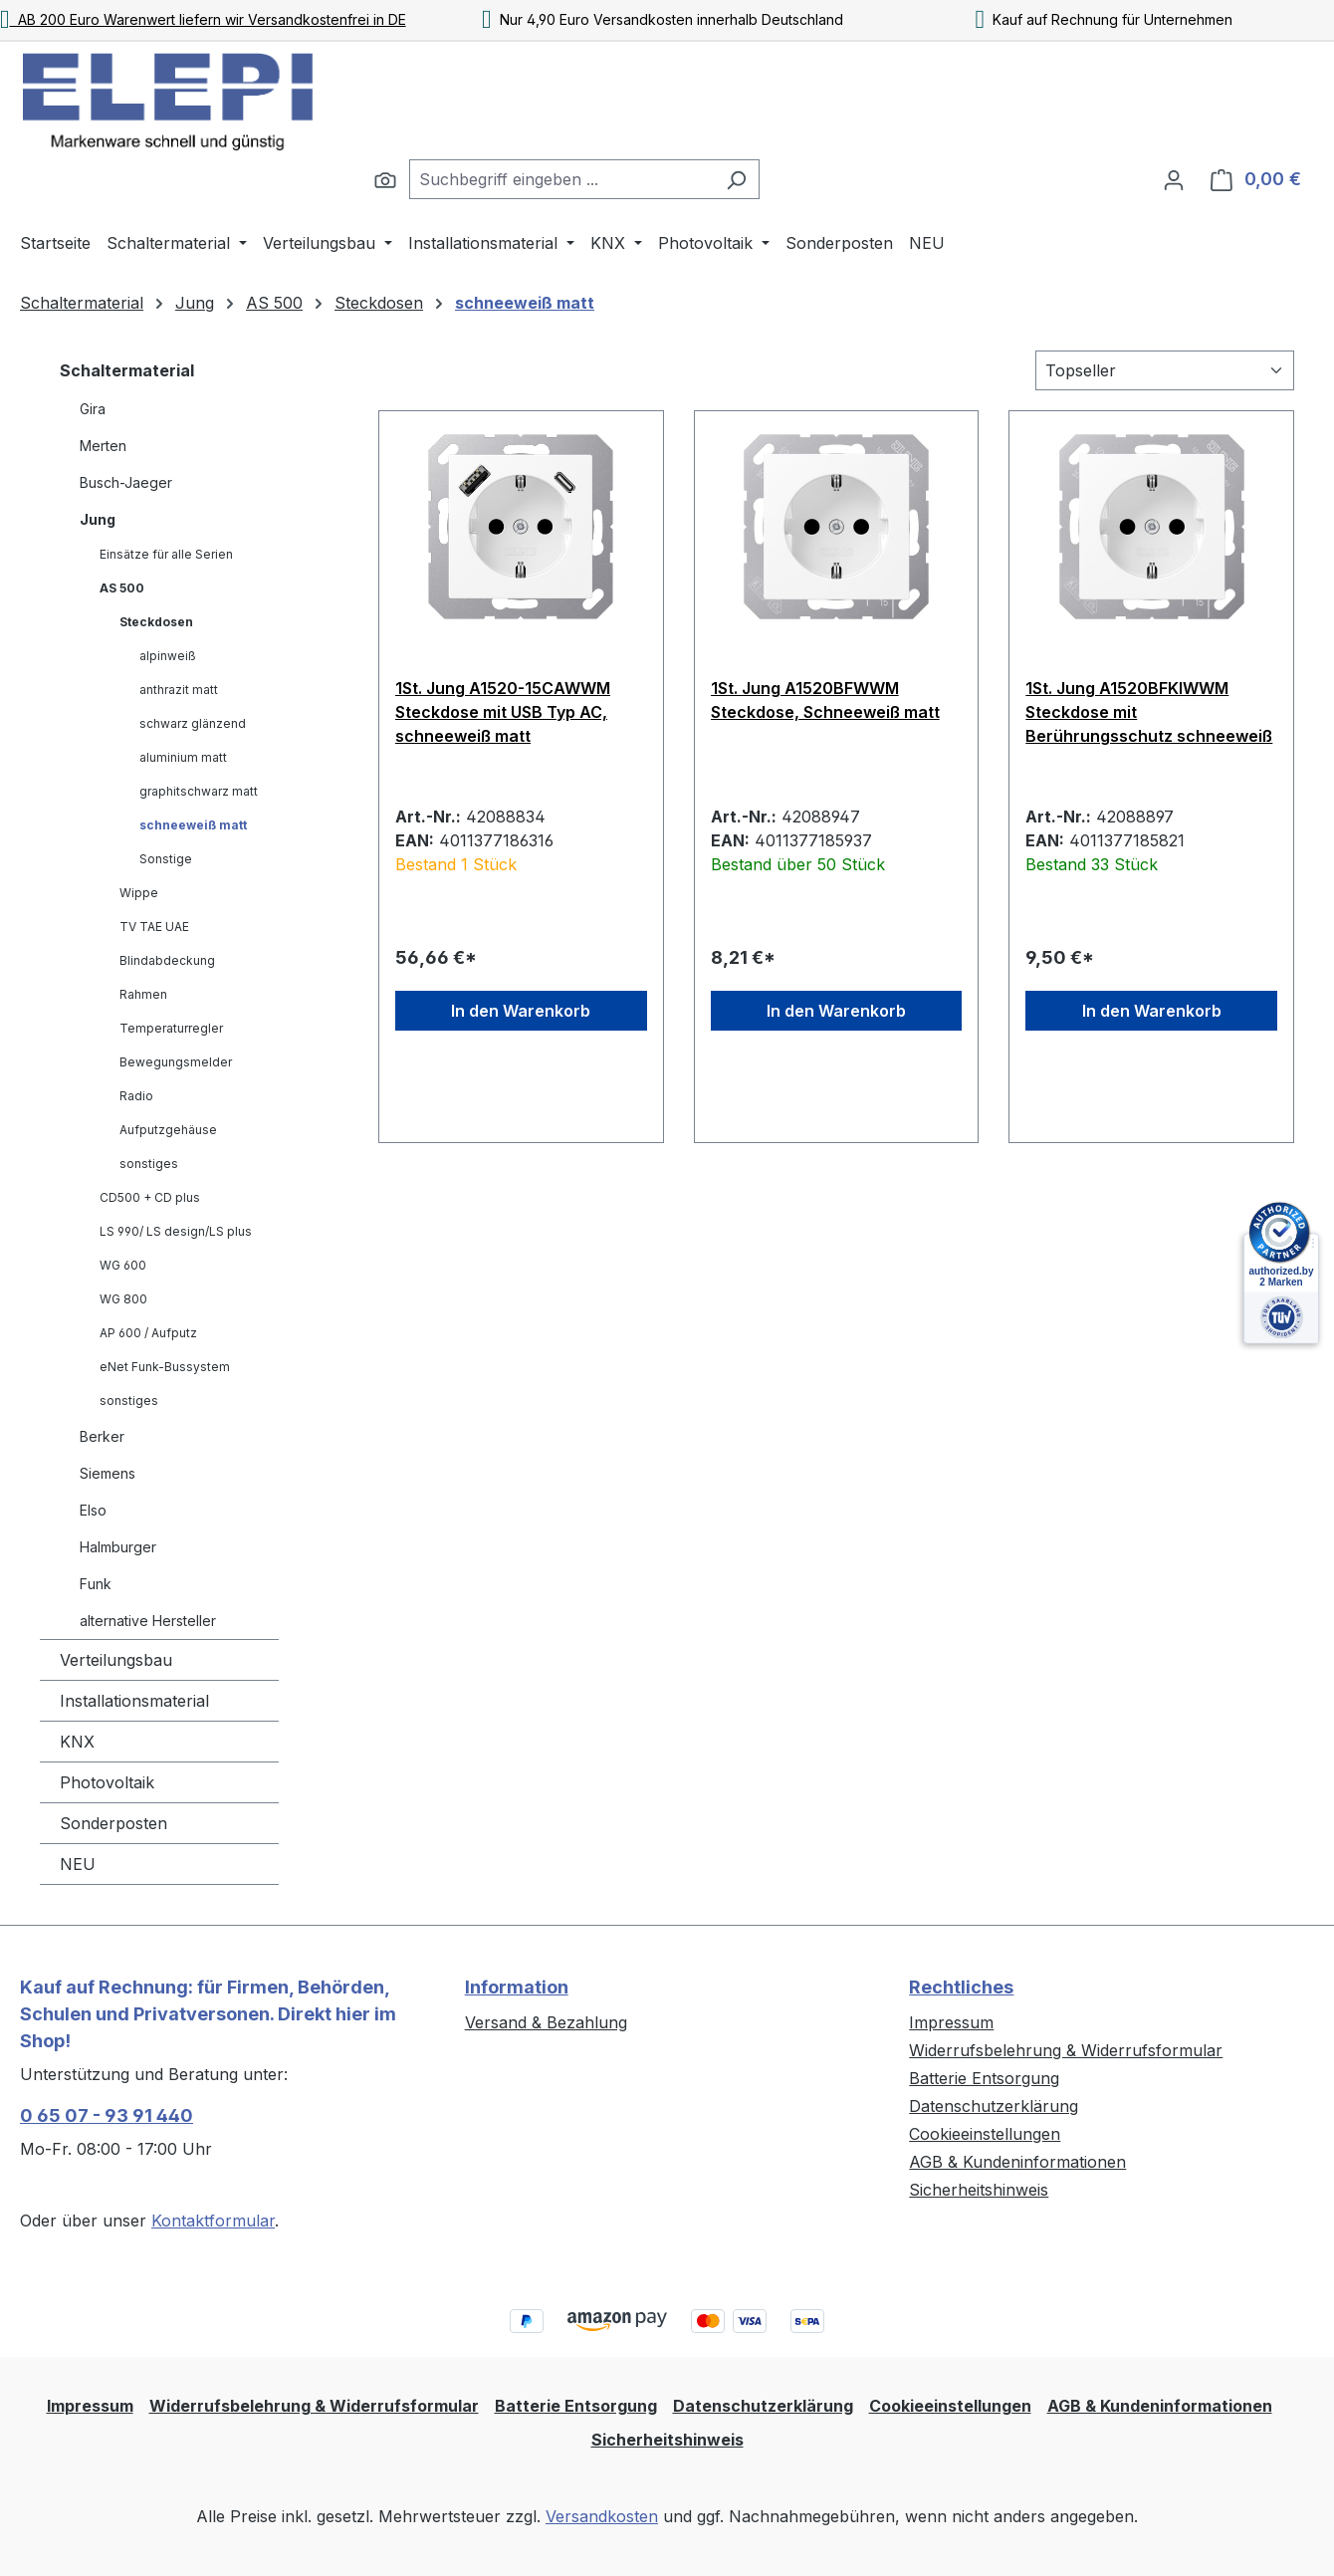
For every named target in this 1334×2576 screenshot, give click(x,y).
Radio (136, 1095)
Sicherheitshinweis (978, 2190)
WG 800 (123, 1298)
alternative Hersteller (148, 1620)
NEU (78, 1864)
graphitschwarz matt (198, 791)
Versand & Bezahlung (546, 2022)
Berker (102, 1436)
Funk (95, 1583)
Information (516, 1987)
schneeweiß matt (193, 825)
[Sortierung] (1164, 370)
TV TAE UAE (154, 926)
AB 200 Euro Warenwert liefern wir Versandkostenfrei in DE (203, 19)
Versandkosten (602, 2516)
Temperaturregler (171, 1028)
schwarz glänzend (192, 723)
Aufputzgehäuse (168, 1129)
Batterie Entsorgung (984, 2078)
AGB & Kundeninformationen (1017, 2162)
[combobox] (561, 179)
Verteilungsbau (116, 1660)
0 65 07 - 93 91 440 (106, 2115)
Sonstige (165, 858)
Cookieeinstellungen (984, 2134)
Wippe (138, 892)
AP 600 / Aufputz (148, 1332)
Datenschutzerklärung (993, 2106)
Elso (93, 1510)
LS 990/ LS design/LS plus (176, 1231)
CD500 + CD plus (150, 1197)
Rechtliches (961, 1987)
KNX (77, 1742)
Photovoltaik (107, 1782)
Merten (103, 445)
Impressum (951, 2022)
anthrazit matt (178, 689)
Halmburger (118, 1546)
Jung (97, 519)
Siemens (107, 1473)
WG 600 (123, 1265)
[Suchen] (385, 179)
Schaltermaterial (127, 370)
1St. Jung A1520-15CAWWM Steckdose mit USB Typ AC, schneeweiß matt (502, 712)
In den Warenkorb (520, 1011)
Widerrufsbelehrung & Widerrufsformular (1066, 2050)
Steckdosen (156, 621)
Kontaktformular (213, 2220)
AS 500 (122, 588)
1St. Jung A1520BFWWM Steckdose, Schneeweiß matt (825, 700)
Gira (93, 408)
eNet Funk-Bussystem (165, 1366)
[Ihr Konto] (1174, 179)
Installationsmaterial (134, 1701)
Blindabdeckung (167, 960)
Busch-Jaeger (126, 482)
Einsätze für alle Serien (166, 554)
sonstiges (148, 1163)
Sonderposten (113, 1823)
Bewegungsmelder (175, 1061)
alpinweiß (167, 655)
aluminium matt (183, 757)
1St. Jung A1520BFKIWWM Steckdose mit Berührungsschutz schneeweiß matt (1148, 712)
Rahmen (143, 994)
